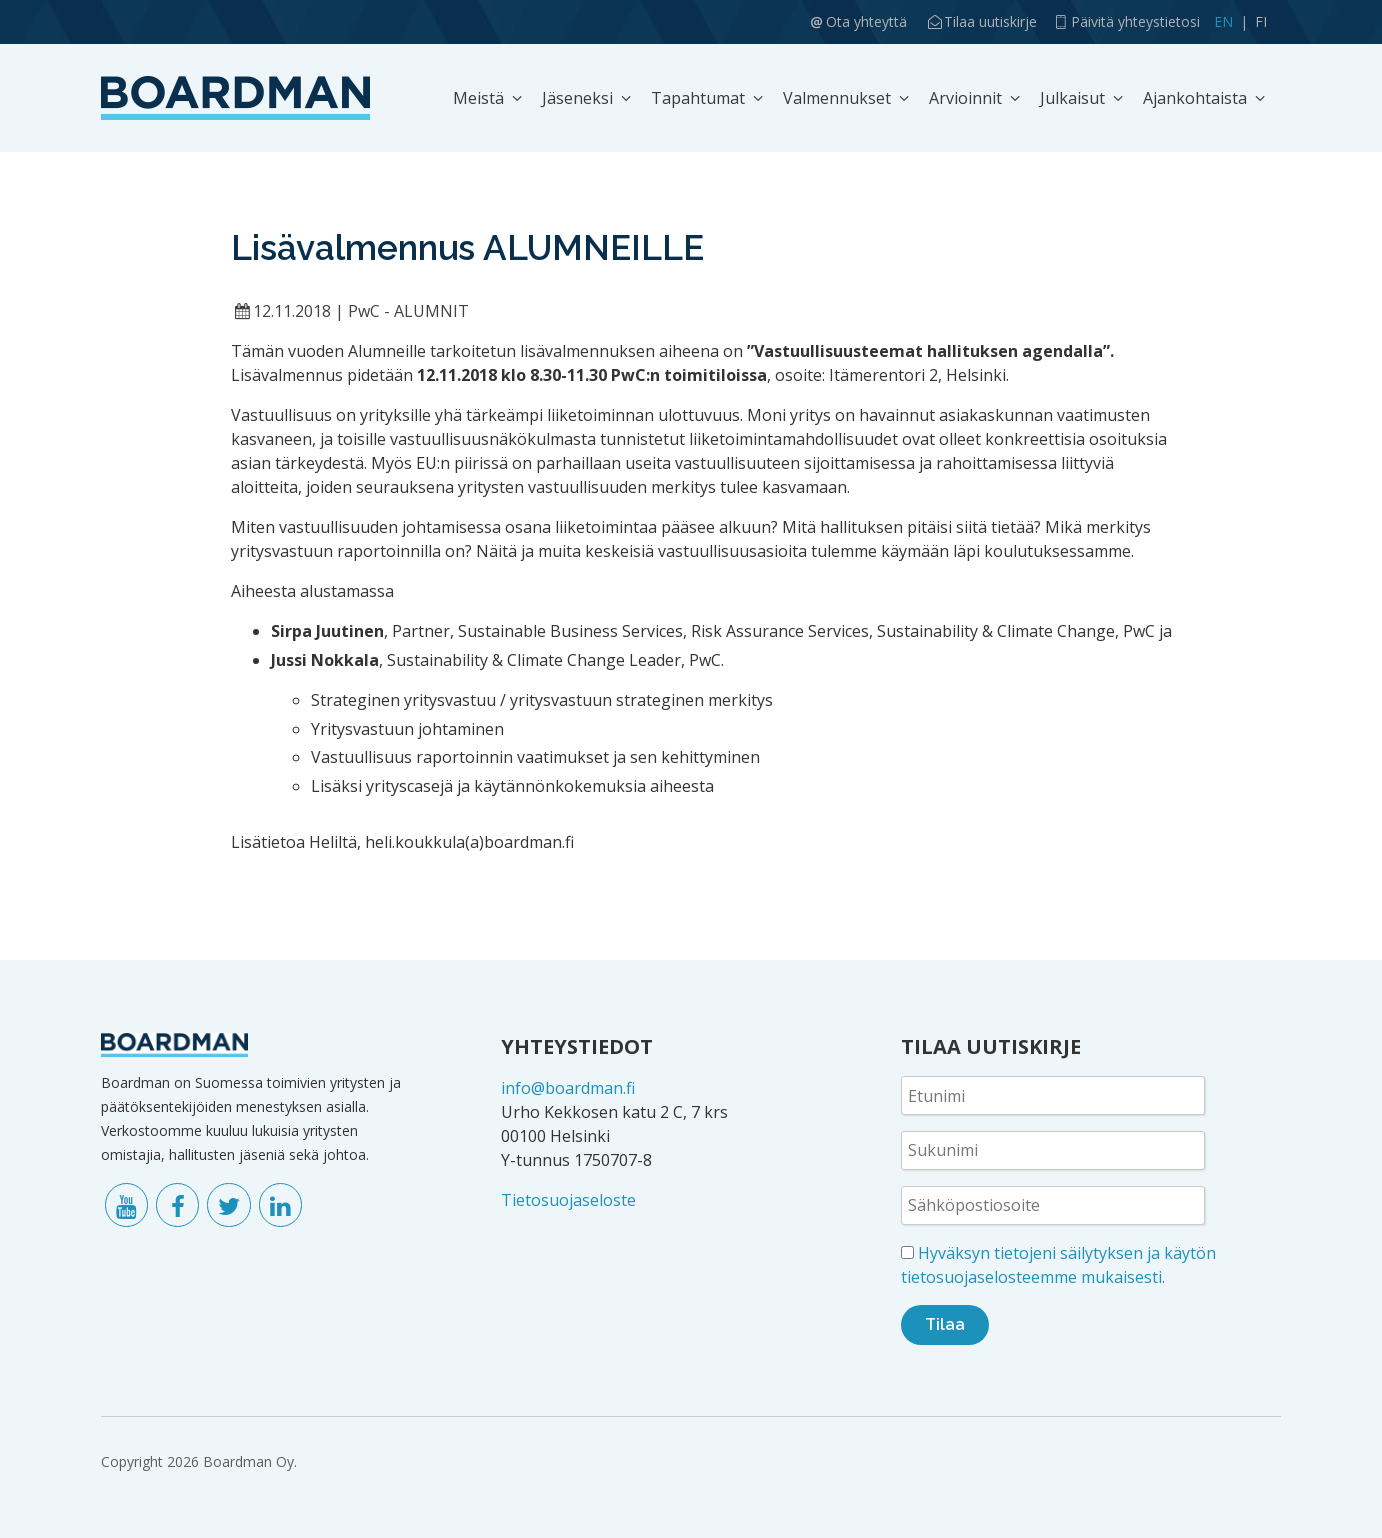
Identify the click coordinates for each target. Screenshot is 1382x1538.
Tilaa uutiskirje (990, 21)
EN (1223, 21)
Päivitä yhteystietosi (1135, 21)
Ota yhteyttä (866, 21)
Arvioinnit (965, 98)
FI (1261, 21)
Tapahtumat (698, 98)
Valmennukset (837, 98)
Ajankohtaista (1195, 98)
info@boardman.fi (568, 1088)
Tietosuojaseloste (568, 1200)
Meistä (478, 98)
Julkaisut (1072, 98)
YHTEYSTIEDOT (577, 1046)
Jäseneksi (577, 98)
